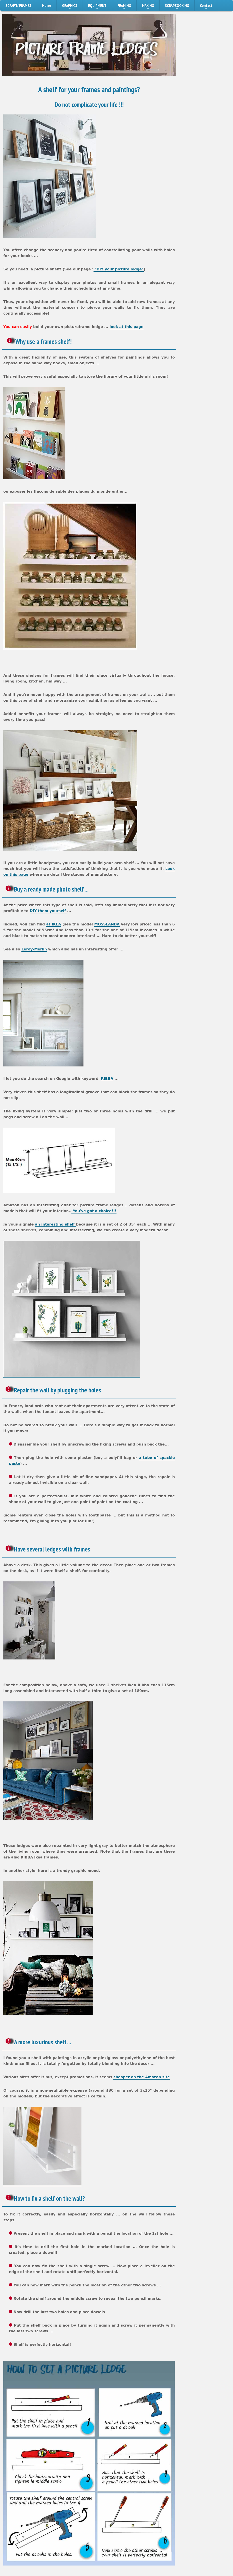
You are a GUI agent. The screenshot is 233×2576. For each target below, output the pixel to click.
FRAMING (124, 6)
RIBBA (107, 1078)
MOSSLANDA (106, 924)
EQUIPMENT (97, 6)
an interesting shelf (55, 1224)
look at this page (127, 327)
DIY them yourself (48, 911)
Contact (206, 6)
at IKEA (53, 924)
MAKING (148, 6)
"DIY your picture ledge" (119, 269)
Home (46, 5)
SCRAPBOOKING (177, 6)
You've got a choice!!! (93, 1211)
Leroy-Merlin (34, 949)
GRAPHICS (69, 6)
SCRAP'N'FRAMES (18, 5)
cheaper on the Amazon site (141, 2077)
